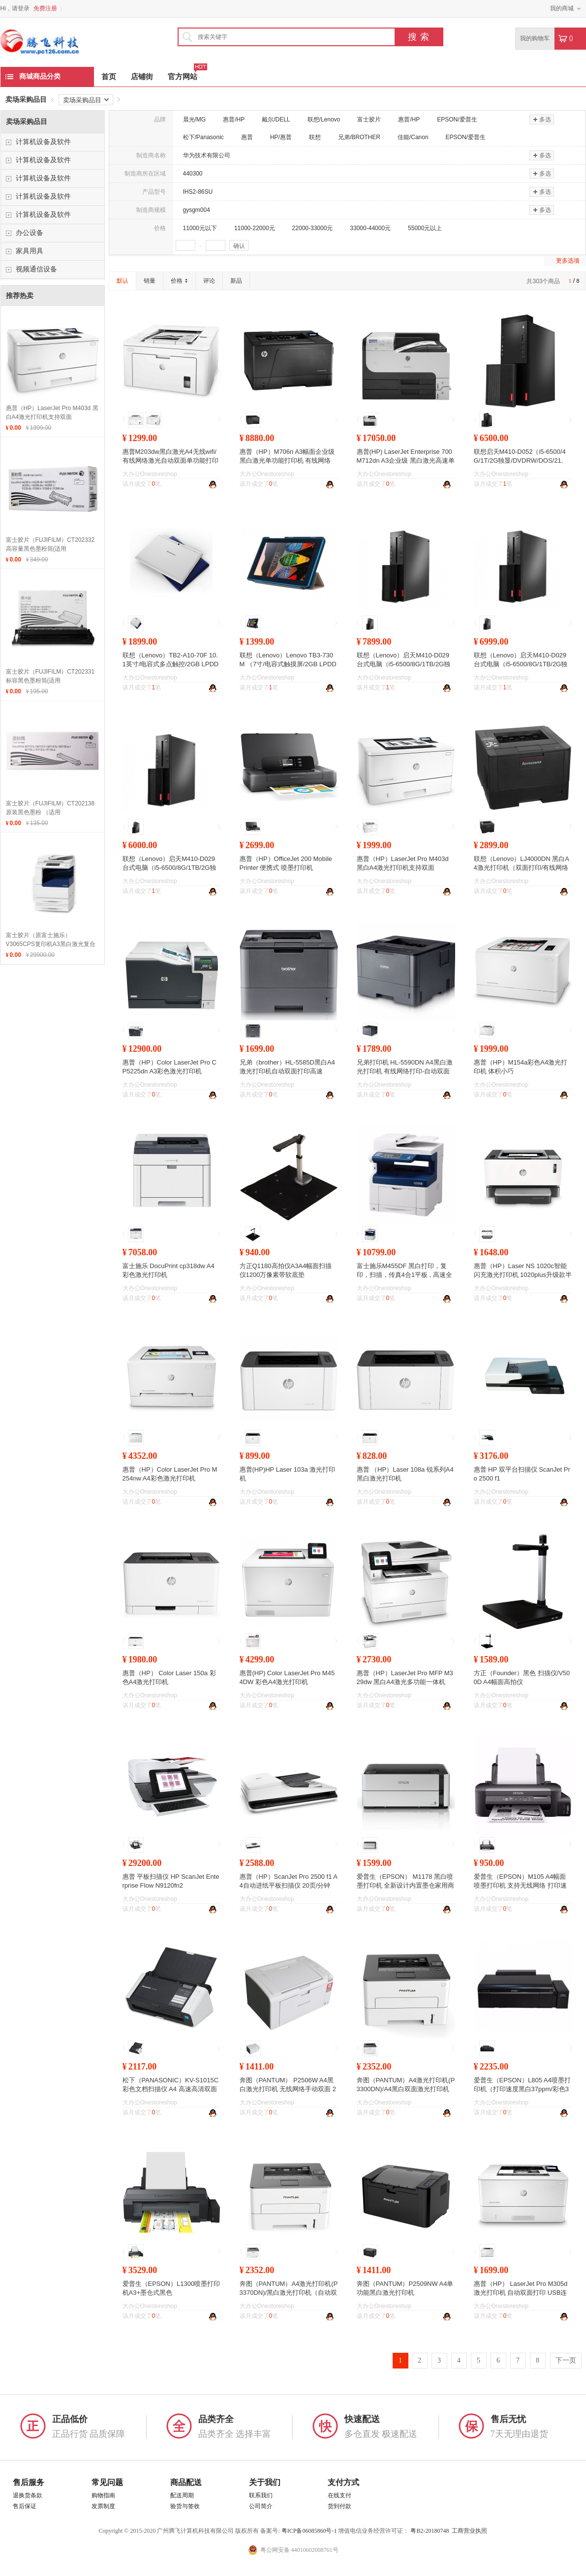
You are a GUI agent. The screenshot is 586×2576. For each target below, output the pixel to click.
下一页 (565, 2360)
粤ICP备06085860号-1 (309, 2530)
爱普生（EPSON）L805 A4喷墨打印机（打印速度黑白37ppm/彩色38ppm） (522, 2089)
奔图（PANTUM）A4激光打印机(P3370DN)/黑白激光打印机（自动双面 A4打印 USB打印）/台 (289, 2292)
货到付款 (339, 2506)
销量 (149, 280)
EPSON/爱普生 (457, 119)
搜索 (420, 37)
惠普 (247, 137)
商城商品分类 (33, 76)
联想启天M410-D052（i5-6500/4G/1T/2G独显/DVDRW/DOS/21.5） (520, 460)
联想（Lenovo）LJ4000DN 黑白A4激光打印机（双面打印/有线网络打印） (521, 867)
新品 (236, 280)
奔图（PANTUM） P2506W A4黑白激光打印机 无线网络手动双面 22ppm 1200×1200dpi (288, 2089)
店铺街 (142, 77)
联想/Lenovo (324, 119)
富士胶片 (369, 119)
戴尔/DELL (276, 119)
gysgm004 (196, 210)
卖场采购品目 (26, 99)
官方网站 (182, 74)
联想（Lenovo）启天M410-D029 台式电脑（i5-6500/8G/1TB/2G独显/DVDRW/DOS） (169, 867)
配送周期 (182, 2495)
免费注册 (45, 8)
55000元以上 (425, 228)
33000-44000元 (370, 228)
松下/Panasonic (203, 137)
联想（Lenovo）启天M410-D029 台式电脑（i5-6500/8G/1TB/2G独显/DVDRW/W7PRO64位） (521, 664)
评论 (209, 280)
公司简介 (261, 2506)
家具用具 (29, 251)
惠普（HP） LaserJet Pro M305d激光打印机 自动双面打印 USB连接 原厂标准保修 (521, 2292)
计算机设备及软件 (43, 142)
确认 (239, 245)
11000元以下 (200, 228)
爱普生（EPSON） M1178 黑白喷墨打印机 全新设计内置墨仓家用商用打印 (406, 1885)
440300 (193, 173)
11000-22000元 (254, 228)
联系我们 (261, 2495)
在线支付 (339, 2495)
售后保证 (24, 2506)
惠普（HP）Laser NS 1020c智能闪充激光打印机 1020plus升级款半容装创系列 (523, 1274)
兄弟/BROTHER (359, 137)
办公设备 (29, 233)
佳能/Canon (413, 137)
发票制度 (103, 2506)
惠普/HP (234, 119)
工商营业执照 (469, 2530)
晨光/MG (194, 119)
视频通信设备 (36, 269)
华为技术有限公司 (206, 155)
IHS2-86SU (198, 191)
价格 (179, 280)
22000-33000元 (312, 228)
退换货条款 (27, 2495)
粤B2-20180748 (429, 2530)
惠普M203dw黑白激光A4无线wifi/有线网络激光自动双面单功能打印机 (170, 460)
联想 (315, 137)
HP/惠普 (281, 137)
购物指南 (103, 2495)
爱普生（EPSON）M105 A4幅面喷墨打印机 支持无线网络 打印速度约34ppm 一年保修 (520, 1885)
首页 (108, 77)
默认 (122, 280)
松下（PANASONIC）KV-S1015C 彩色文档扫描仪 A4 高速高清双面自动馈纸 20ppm (171, 2089)
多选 (541, 119)
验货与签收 (185, 2506)
